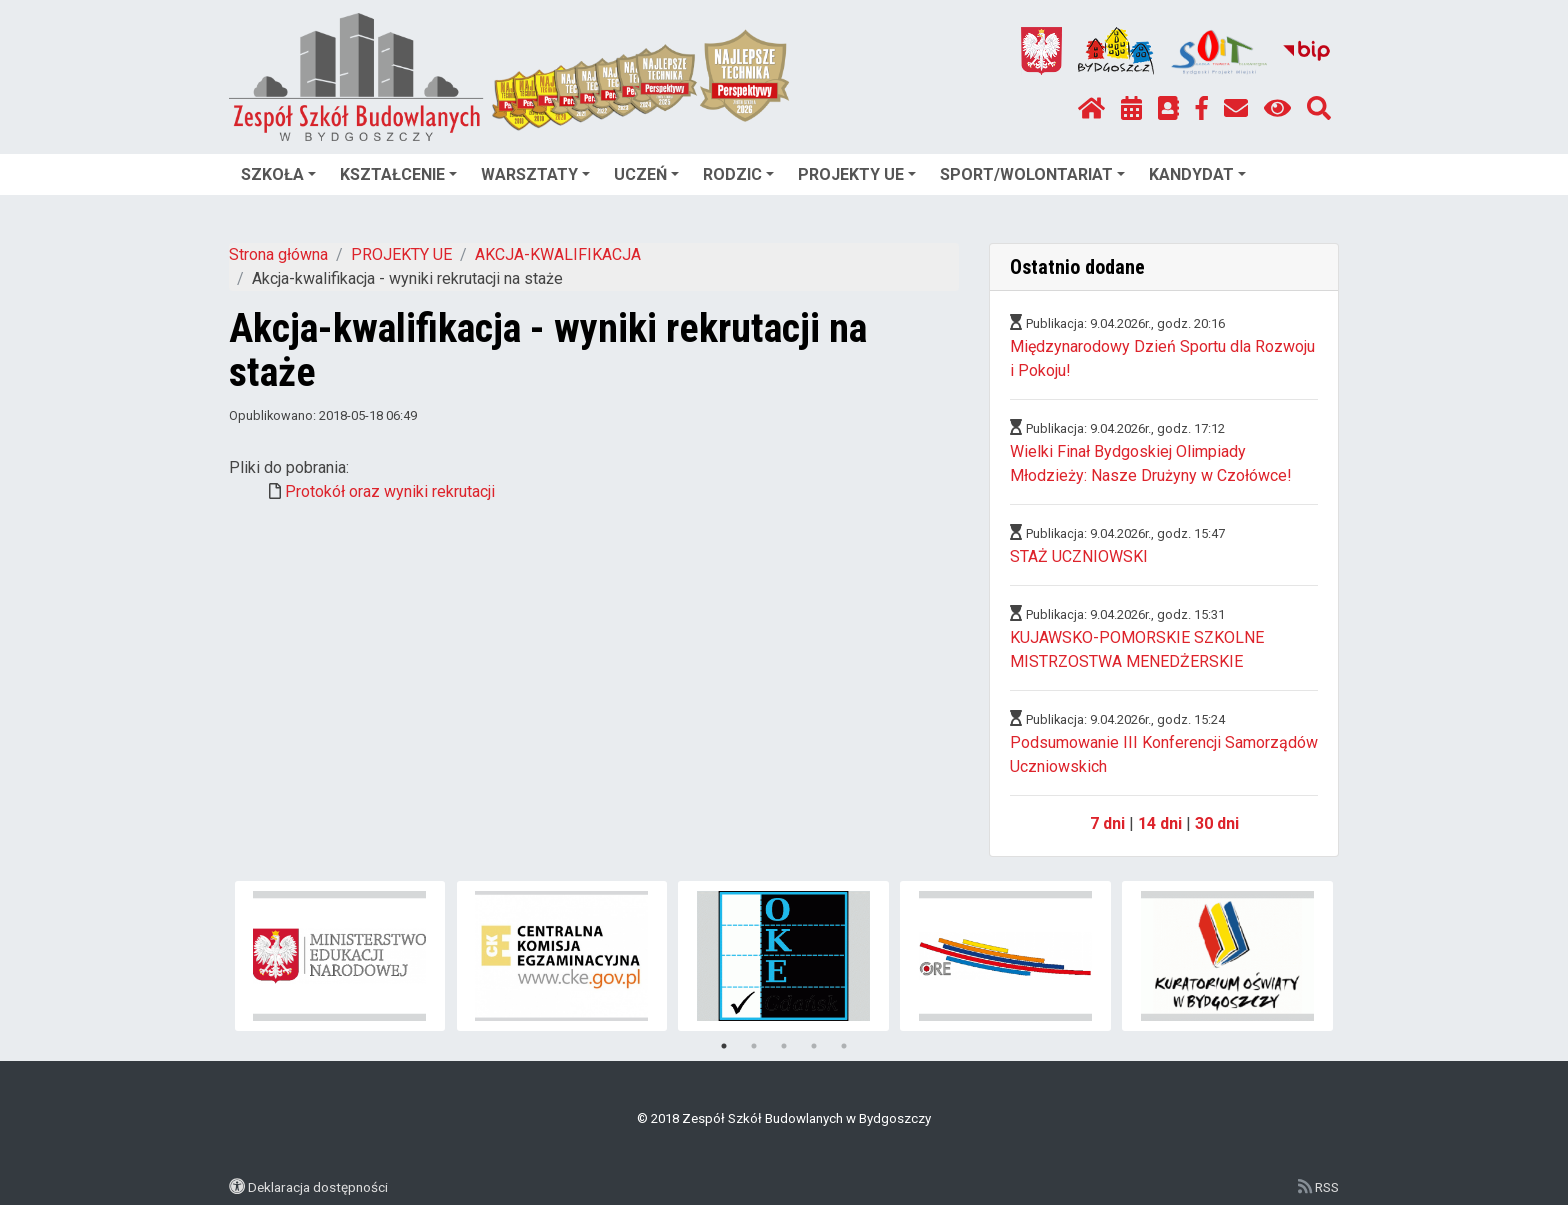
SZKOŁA (278, 174)
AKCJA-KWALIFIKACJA (558, 254)
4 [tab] (814, 1046)
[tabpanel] (340, 956)
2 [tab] (754, 1046)
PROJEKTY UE (857, 174)
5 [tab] (844, 1046)
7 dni (1107, 823)
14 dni (1160, 823)
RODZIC (738, 174)
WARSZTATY (535, 174)
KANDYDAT (1197, 174)
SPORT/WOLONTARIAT (1032, 174)
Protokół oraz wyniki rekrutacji (390, 491)
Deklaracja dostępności (318, 1187)
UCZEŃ (646, 174)
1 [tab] (724, 1046)
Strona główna (278, 254)
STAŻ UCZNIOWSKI (1079, 556)
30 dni (1217, 823)
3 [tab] (784, 1046)
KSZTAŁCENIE (398, 174)
